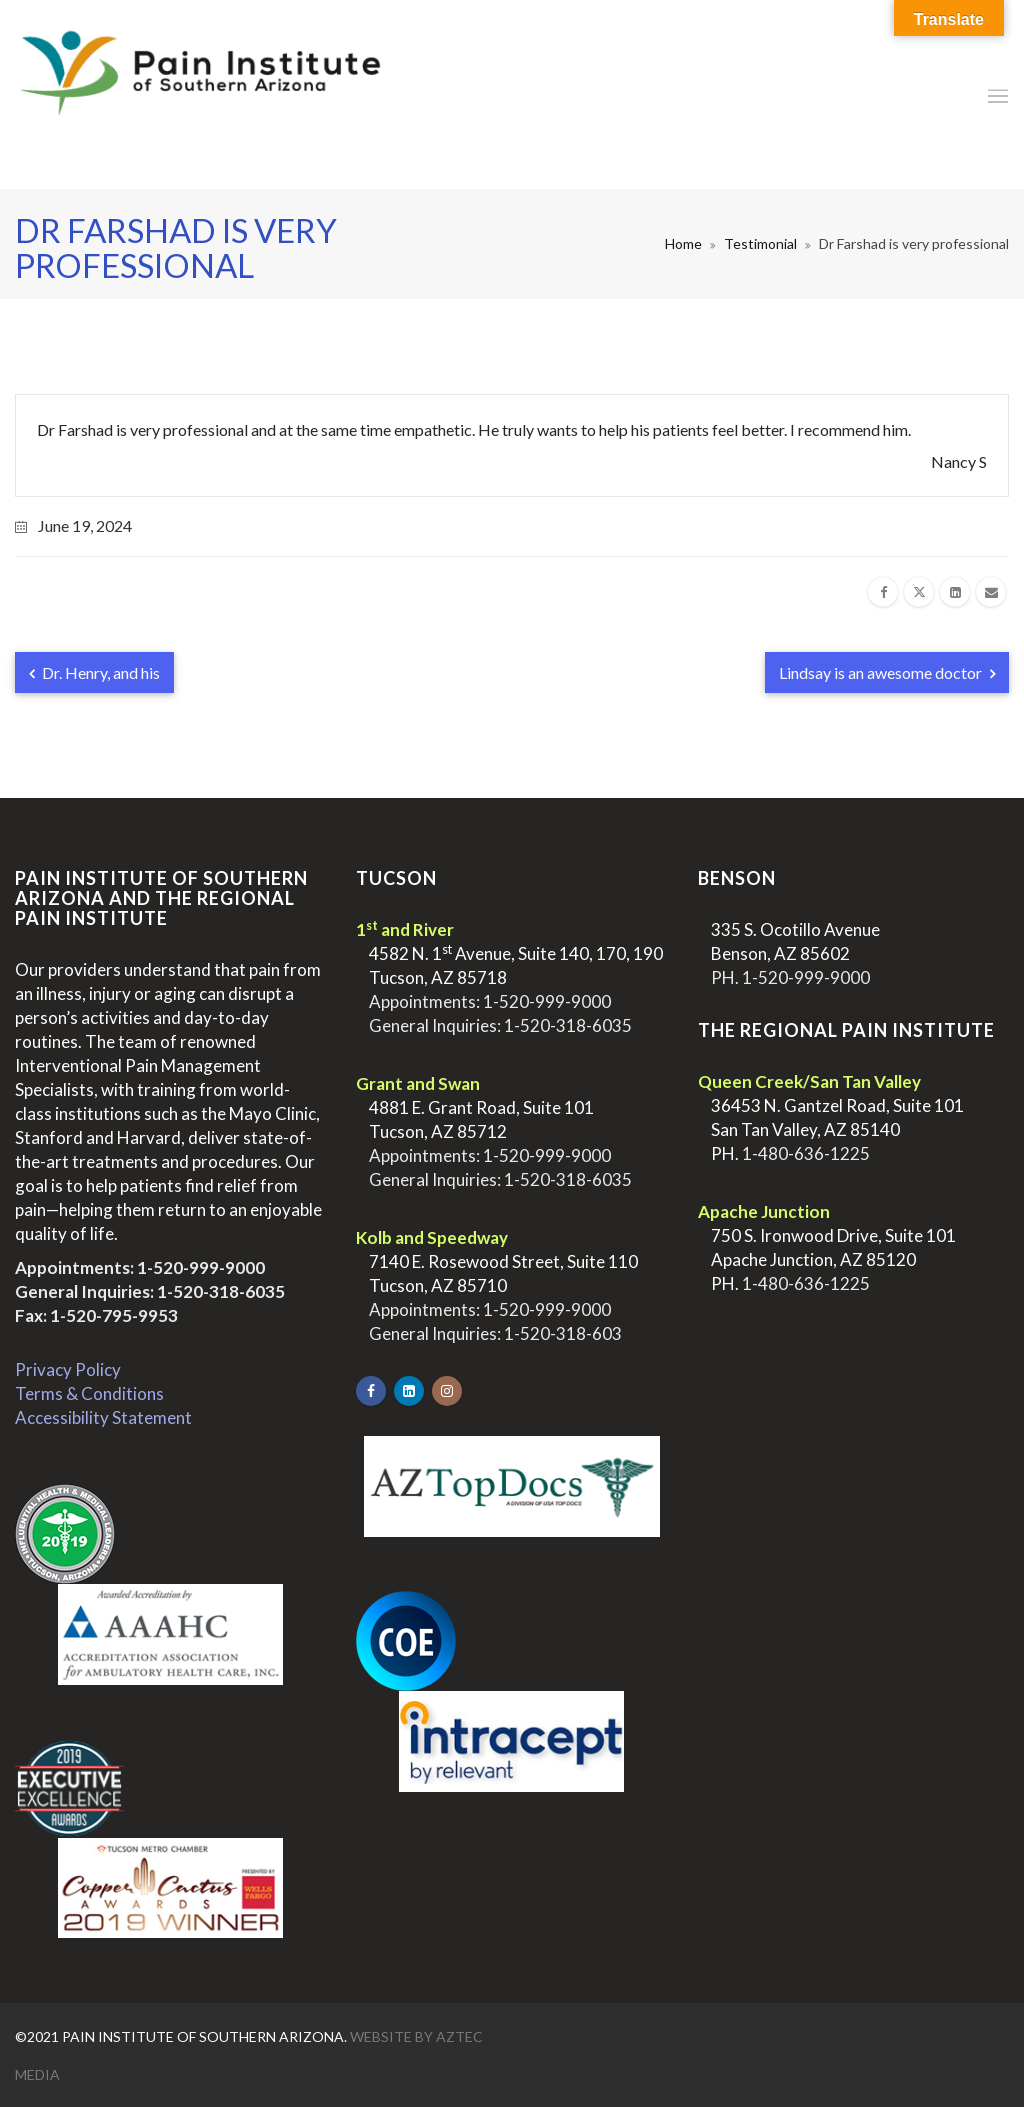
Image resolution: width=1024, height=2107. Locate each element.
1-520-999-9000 (201, 1267)
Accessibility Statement (103, 1417)
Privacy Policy (68, 1369)
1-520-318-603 (563, 1333)
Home (683, 243)
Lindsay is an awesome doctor (887, 672)
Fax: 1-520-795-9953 (96, 1315)
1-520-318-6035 (221, 1291)
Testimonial (760, 243)
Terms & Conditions (89, 1393)
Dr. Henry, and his (94, 672)
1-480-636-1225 (806, 1153)
